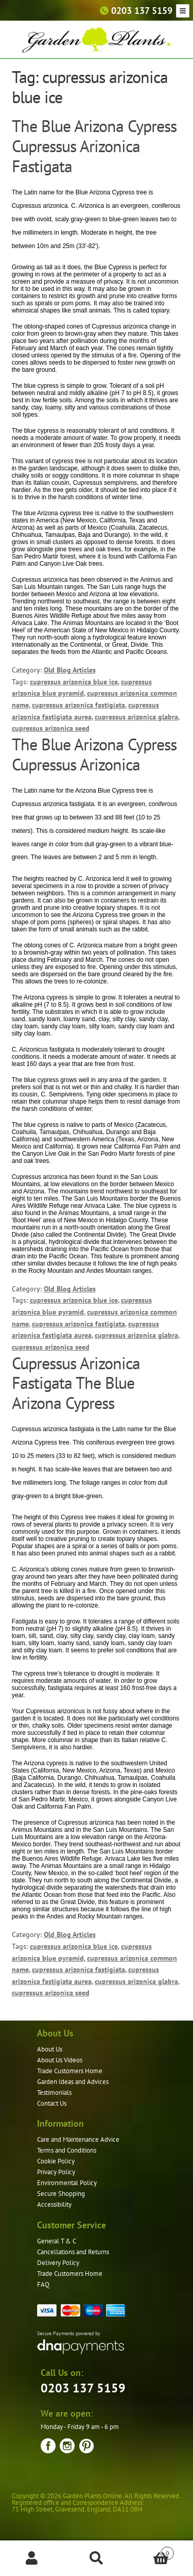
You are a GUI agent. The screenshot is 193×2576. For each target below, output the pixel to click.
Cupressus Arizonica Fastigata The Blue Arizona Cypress (76, 1383)
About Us (49, 2049)
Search (96, 2558)
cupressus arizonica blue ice (74, 681)
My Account (32, 2558)
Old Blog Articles (70, 670)
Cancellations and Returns (73, 2251)
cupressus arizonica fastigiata (78, 705)
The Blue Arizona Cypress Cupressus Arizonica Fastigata (94, 146)
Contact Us (51, 2103)
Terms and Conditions (66, 2150)
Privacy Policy (56, 2172)
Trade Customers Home (69, 2070)
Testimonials (54, 2092)
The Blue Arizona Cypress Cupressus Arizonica (94, 754)
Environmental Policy (67, 2182)
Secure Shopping (61, 2193)
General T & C (56, 2241)
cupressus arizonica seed (51, 728)
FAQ (43, 2284)
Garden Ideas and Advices (73, 2081)
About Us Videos (59, 2060)
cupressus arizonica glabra (136, 716)
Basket (151, 2551)
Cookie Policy (56, 2161)
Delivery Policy (58, 2262)
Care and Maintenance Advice (78, 2139)
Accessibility (54, 2204)
